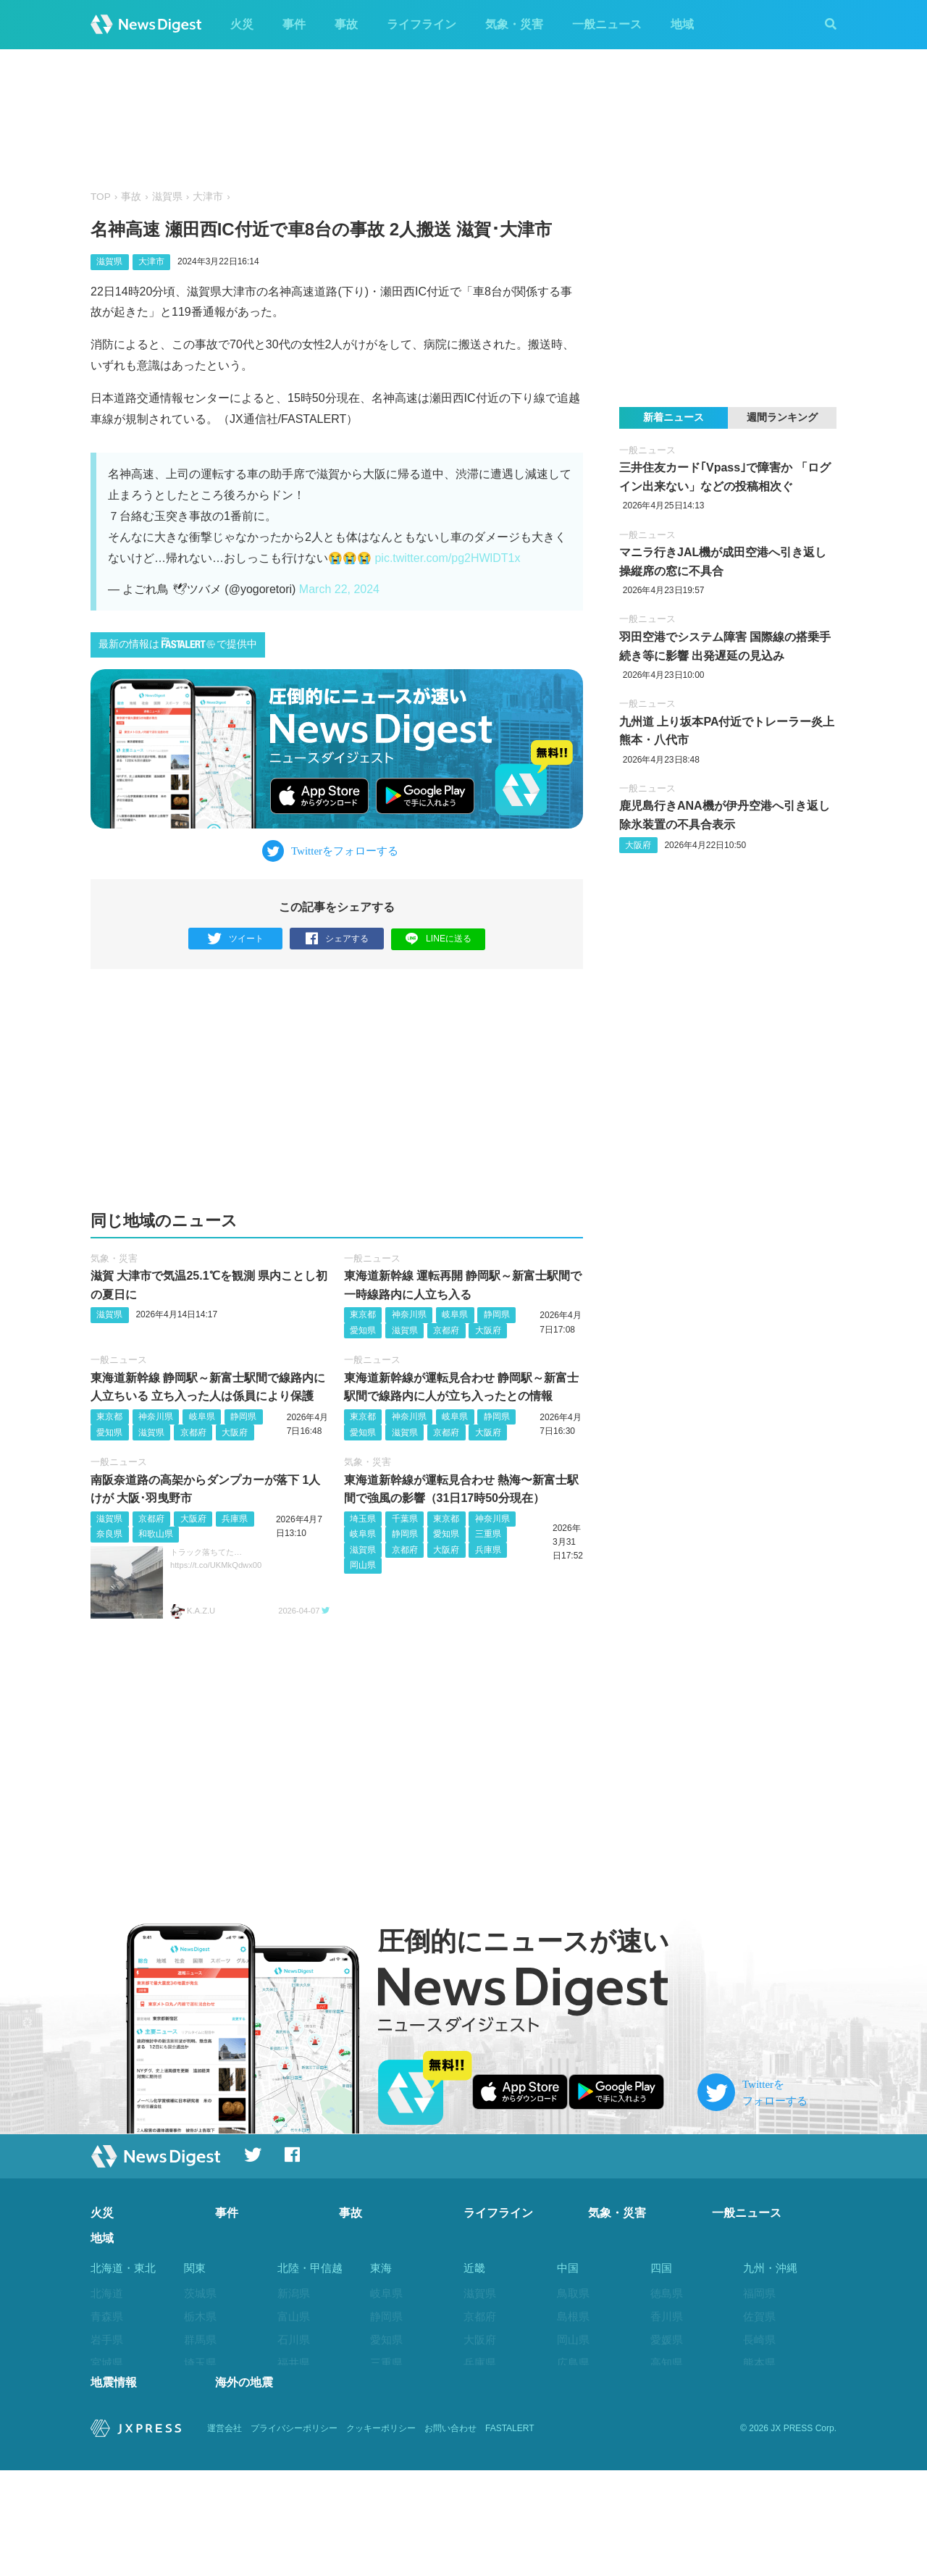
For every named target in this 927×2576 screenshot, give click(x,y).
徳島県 (666, 2294)
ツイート (236, 939)
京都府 (446, 1330)
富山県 (293, 2317)
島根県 (573, 2317)
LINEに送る (438, 938)
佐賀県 (759, 2317)
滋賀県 (167, 196)
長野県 (293, 2409)
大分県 (759, 2386)
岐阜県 (455, 1315)
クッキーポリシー (381, 2534)
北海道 (107, 2294)
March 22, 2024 (339, 589)
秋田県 (107, 2386)
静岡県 (497, 1315)
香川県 (666, 2317)
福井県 (293, 2363)
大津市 (208, 196)
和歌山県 (155, 1535)
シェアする (337, 939)
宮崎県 (759, 2409)
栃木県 (200, 2317)
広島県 (573, 2363)
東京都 (363, 1315)
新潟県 (293, 2294)
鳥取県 (573, 2294)
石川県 (293, 2340)
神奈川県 (409, 1315)
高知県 (666, 2363)
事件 (294, 24)
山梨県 (293, 2386)
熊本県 (759, 2363)
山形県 (107, 2409)
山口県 (573, 2386)
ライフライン (421, 24)
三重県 (488, 1535)
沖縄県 (759, 2455)
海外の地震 (244, 2488)
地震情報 (114, 2488)
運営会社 (224, 2534)
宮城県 (107, 2363)
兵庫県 (235, 1519)
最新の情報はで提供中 (177, 643)
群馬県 (200, 2340)
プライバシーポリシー (294, 2534)
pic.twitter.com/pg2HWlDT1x (447, 558)
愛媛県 (666, 2340)
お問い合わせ (450, 2534)
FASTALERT (509, 2534)
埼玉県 (363, 1519)
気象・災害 (514, 24)
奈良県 (109, 1535)
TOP (101, 196)
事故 (346, 24)
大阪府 (488, 1330)
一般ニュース (607, 24)
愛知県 (363, 1330)
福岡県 (759, 2294)
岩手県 (107, 2340)
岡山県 (363, 1566)
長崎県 (759, 2340)
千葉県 (405, 1519)
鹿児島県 (765, 2432)
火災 (241, 24)
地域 (682, 24)
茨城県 (200, 2294)
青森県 (107, 2317)
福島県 (107, 2432)
